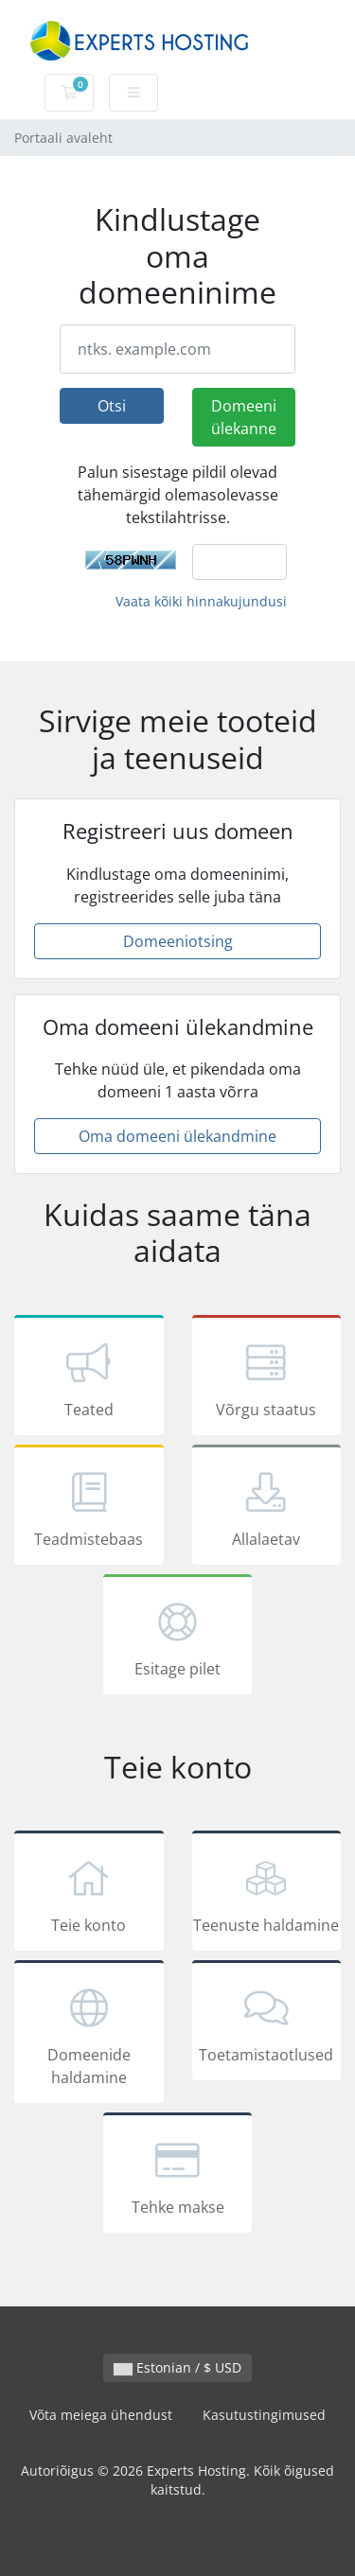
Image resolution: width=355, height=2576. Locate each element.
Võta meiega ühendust (100, 2415)
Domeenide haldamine (89, 2035)
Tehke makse (178, 2175)
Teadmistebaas (89, 1508)
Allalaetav (267, 1508)
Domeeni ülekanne (243, 417)
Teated (89, 1378)
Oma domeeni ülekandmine (177, 1136)
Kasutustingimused (264, 2415)
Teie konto (89, 1894)
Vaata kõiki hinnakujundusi (201, 601)
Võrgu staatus (267, 1378)
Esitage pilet (178, 1637)
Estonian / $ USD (177, 2367)
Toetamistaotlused (267, 2023)
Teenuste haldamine (267, 1894)
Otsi (112, 405)
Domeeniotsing (178, 941)
